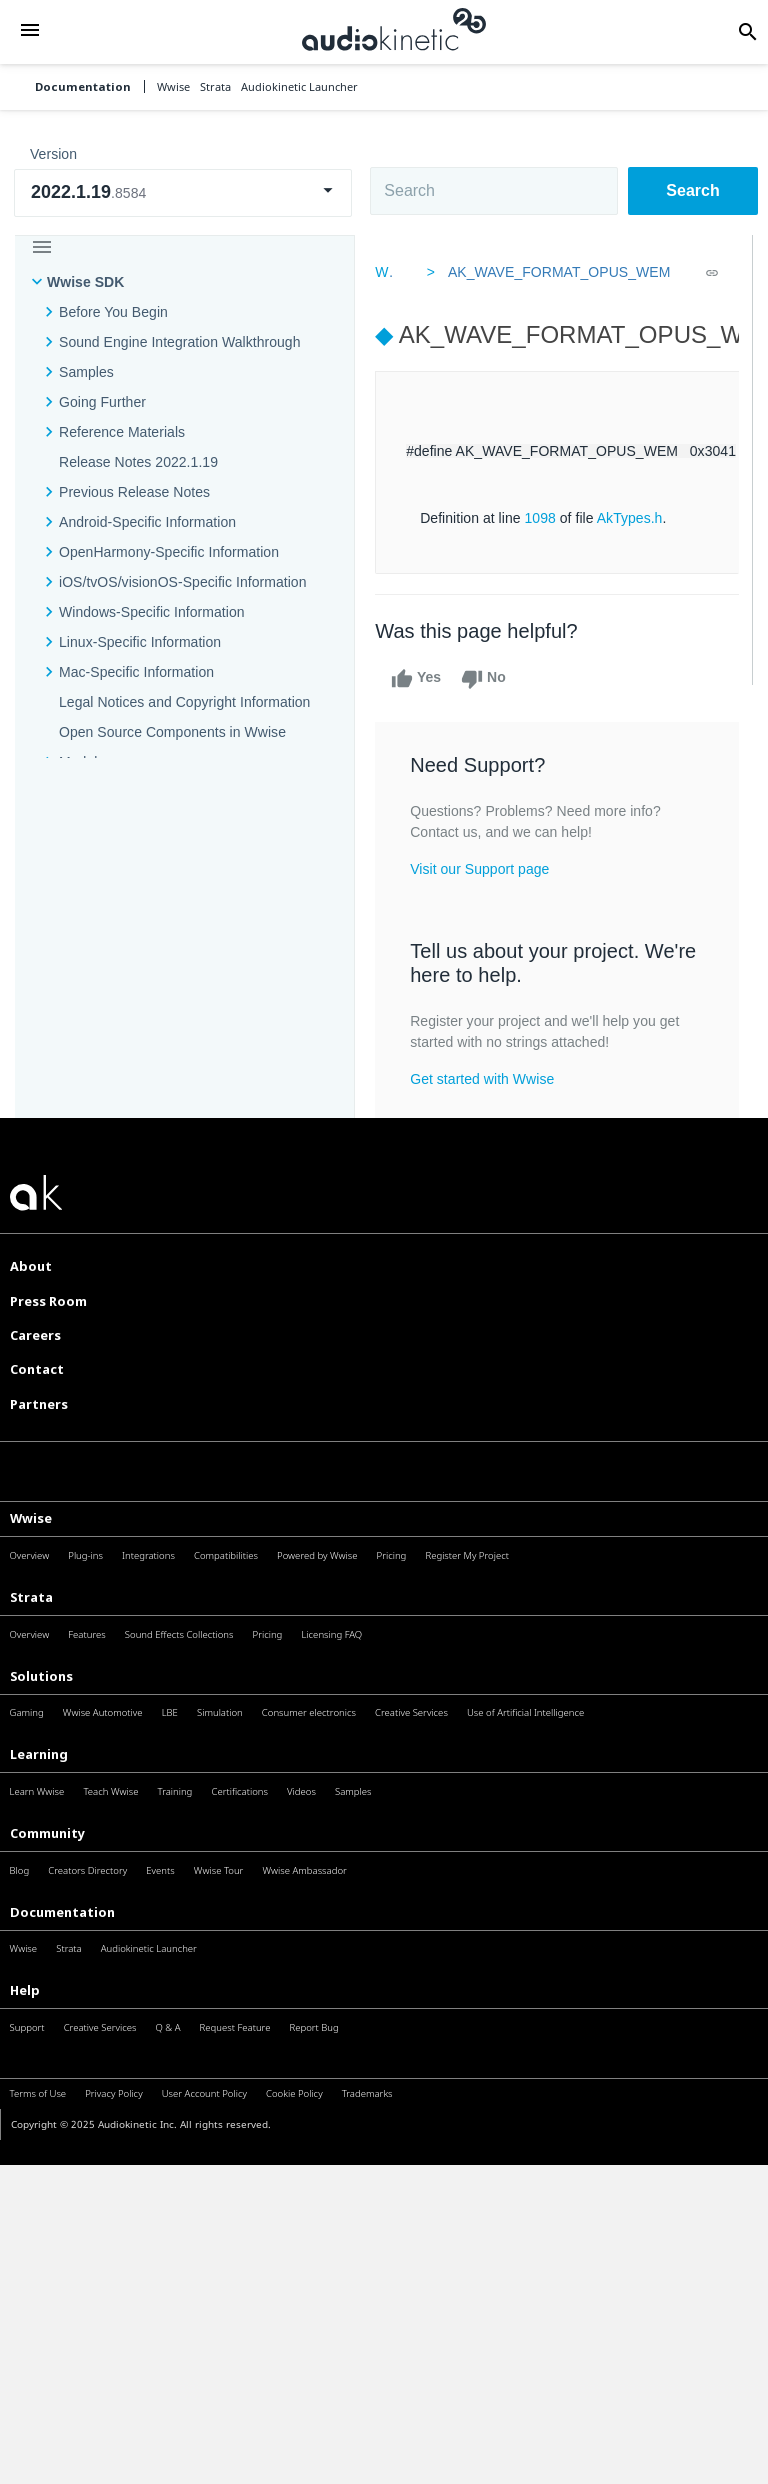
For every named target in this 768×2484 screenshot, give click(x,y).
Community (47, 1833)
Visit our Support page (483, 869)
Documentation (83, 86)
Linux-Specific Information (140, 642)
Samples (86, 372)
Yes (420, 679)
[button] (30, 31)
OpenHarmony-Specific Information (169, 552)
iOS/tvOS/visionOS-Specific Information (182, 582)
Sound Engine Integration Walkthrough (180, 342)
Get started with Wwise (486, 1079)
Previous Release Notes (134, 492)
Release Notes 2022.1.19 (138, 462)
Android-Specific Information (147, 522)
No (487, 679)
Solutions (41, 1676)
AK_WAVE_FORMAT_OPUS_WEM (557, 272)
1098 (543, 518)
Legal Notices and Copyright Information (184, 702)
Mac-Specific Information (136, 672)
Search (692, 190)
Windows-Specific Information (152, 612)
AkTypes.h (634, 518)
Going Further (102, 402)
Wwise (31, 1518)
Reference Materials (122, 432)
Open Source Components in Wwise (172, 732)
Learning (39, 1754)
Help (25, 1990)
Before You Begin (113, 312)
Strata (31, 1597)
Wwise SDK (85, 282)
